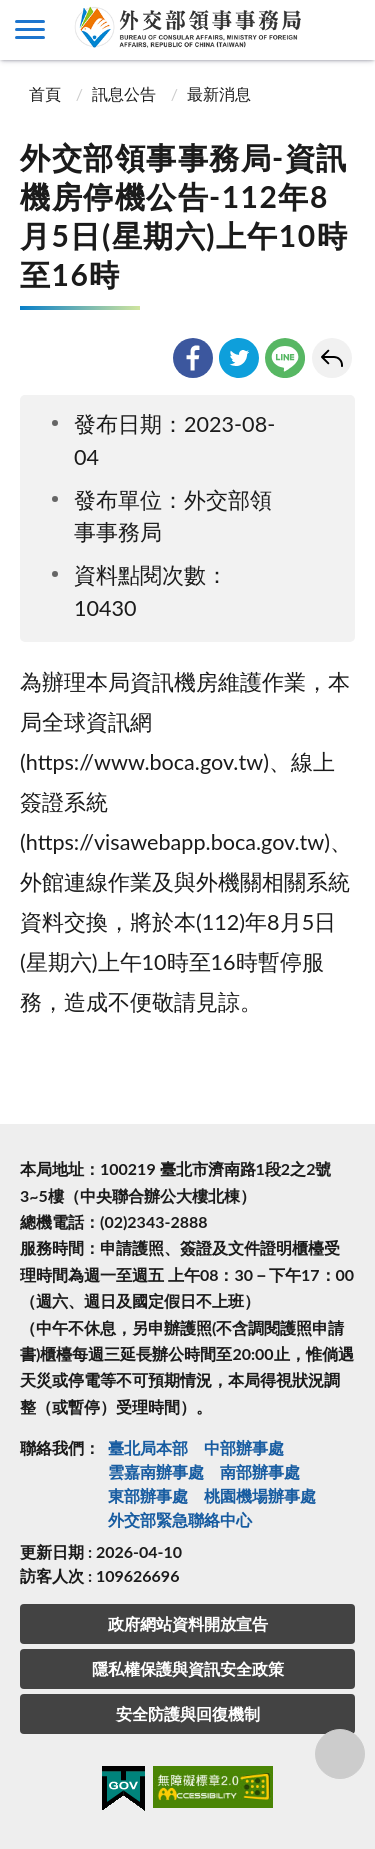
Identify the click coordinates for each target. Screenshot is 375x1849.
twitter (239, 358)
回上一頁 (332, 358)
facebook (193, 358)
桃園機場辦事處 (260, 1495)
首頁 (43, 93)
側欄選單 (30, 29)
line (285, 358)
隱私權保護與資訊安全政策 (188, 1668)
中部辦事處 (244, 1447)
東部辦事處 (148, 1495)
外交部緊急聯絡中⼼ (180, 1519)
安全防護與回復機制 (188, 1713)
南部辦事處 (260, 1471)
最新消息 (219, 93)
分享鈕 (340, 1754)
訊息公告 (124, 93)
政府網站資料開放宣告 (188, 1623)
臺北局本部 (148, 1447)
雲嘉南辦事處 (156, 1471)
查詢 (345, 30)
